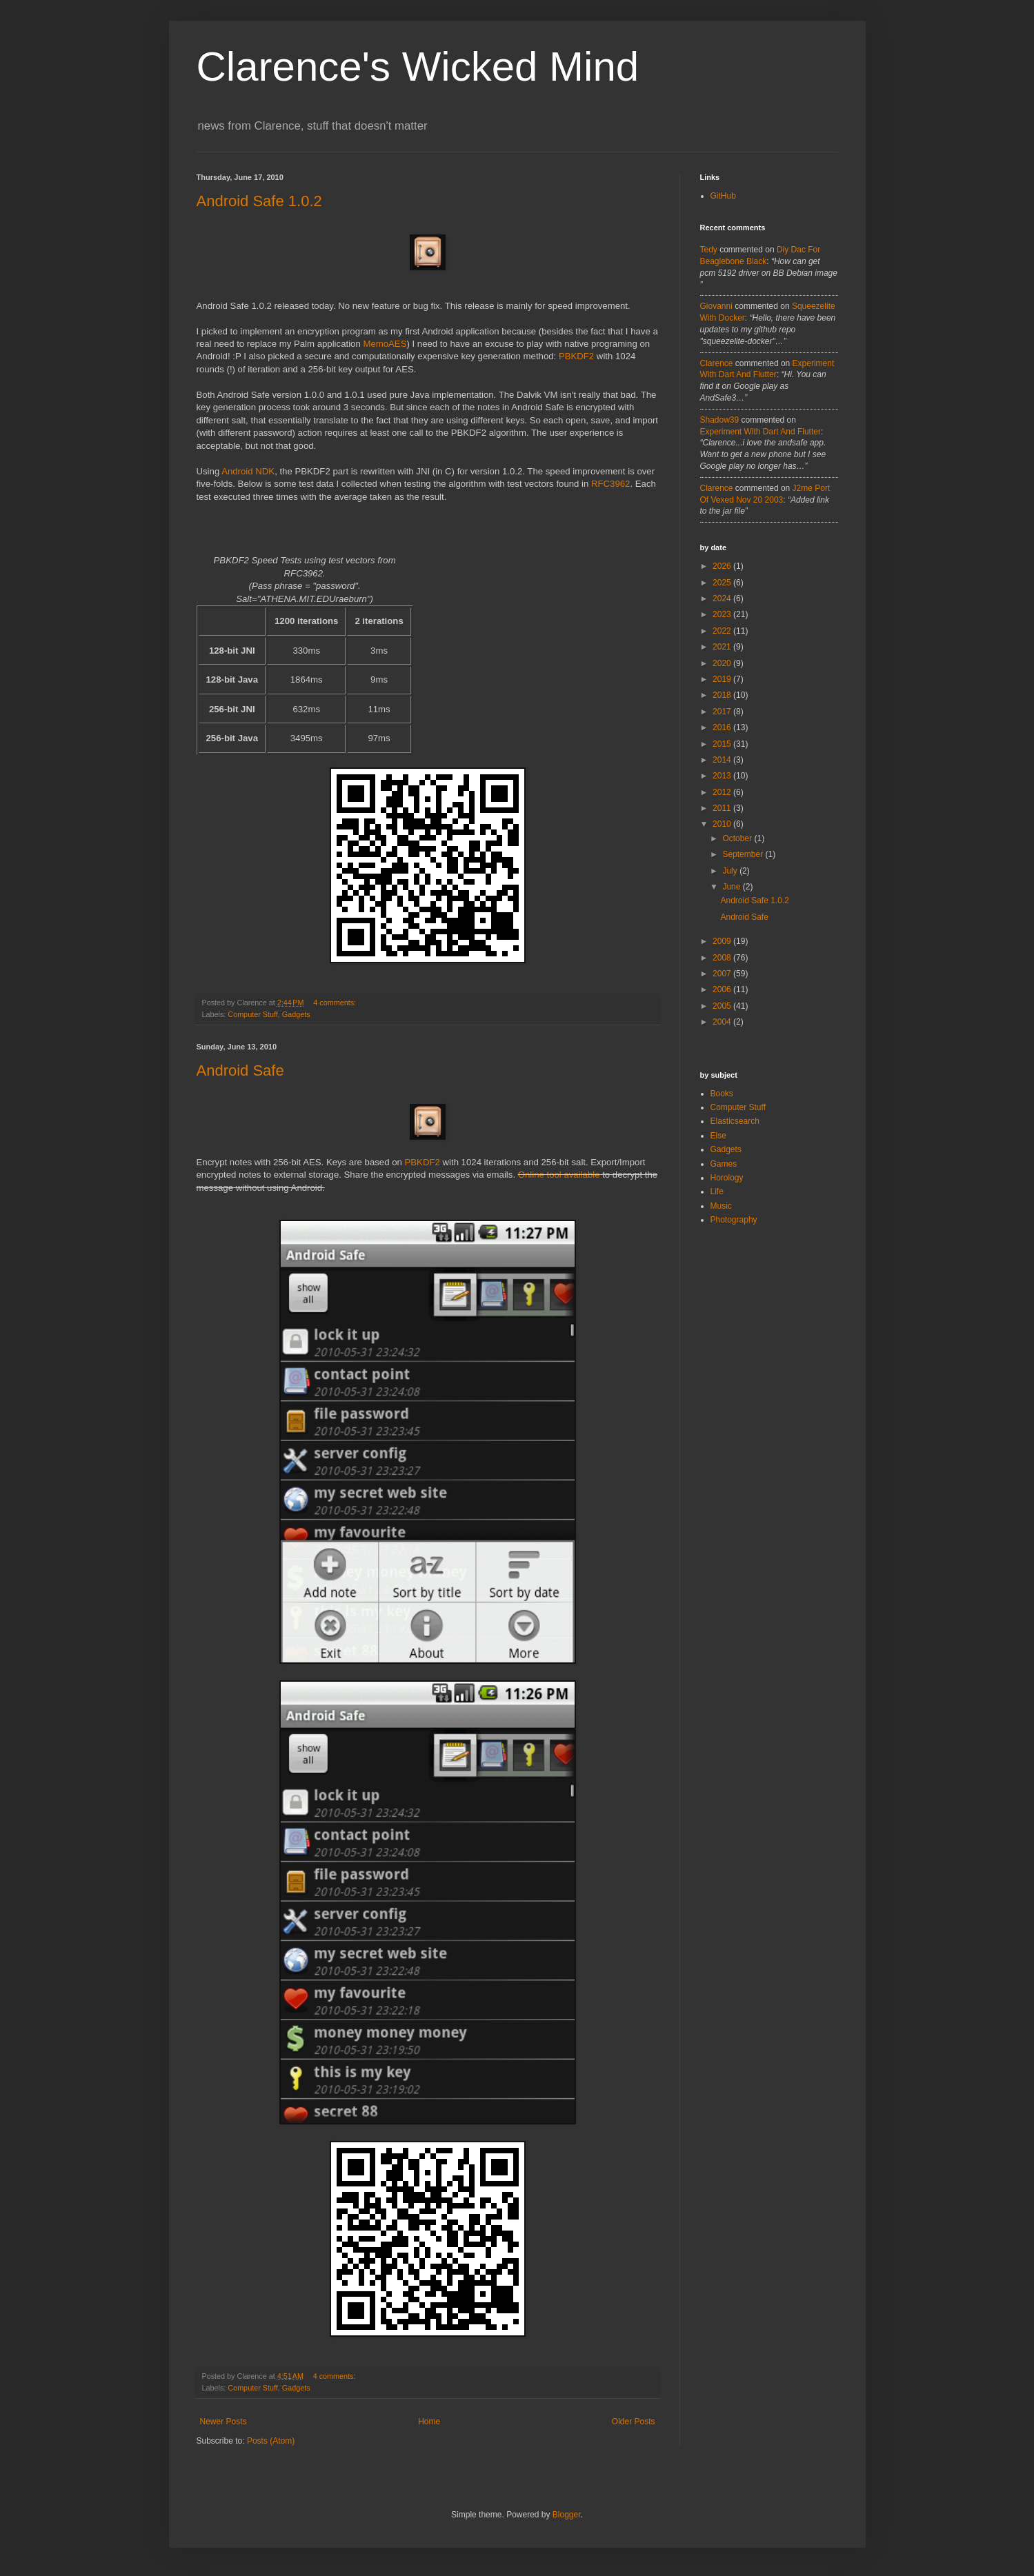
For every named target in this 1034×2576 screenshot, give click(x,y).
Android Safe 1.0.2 (259, 201)
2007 (723, 973)
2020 (723, 663)
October (738, 838)
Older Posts (633, 2421)
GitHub (723, 196)
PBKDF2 (576, 356)
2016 (723, 727)
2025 (723, 582)
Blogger (567, 2514)
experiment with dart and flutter (760, 431)
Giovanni (716, 306)
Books (721, 1093)
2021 (723, 647)
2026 (723, 566)
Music (721, 1206)
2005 (723, 1006)
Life (717, 1191)
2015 (723, 744)
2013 (723, 776)
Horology (727, 1178)
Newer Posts (223, 2421)
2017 (723, 711)
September (743, 854)
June (732, 887)
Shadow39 (719, 420)
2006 (723, 989)
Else (718, 1135)
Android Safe (240, 1070)
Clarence (716, 363)
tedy (708, 249)
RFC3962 (610, 484)
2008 (723, 958)
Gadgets (296, 1014)
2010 (723, 824)
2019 (723, 679)
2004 (723, 1022)
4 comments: (335, 1002)
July (730, 871)
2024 (723, 598)
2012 (723, 792)
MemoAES (384, 344)
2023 (723, 614)
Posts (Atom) (271, 2441)
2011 (723, 808)
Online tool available (559, 1174)
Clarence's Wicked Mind (418, 66)
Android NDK (248, 471)
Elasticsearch (734, 1121)
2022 (723, 631)
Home (429, 2421)
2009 (723, 941)
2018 (723, 695)
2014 (723, 760)
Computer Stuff (252, 1014)
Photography (733, 1220)
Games (723, 1164)
